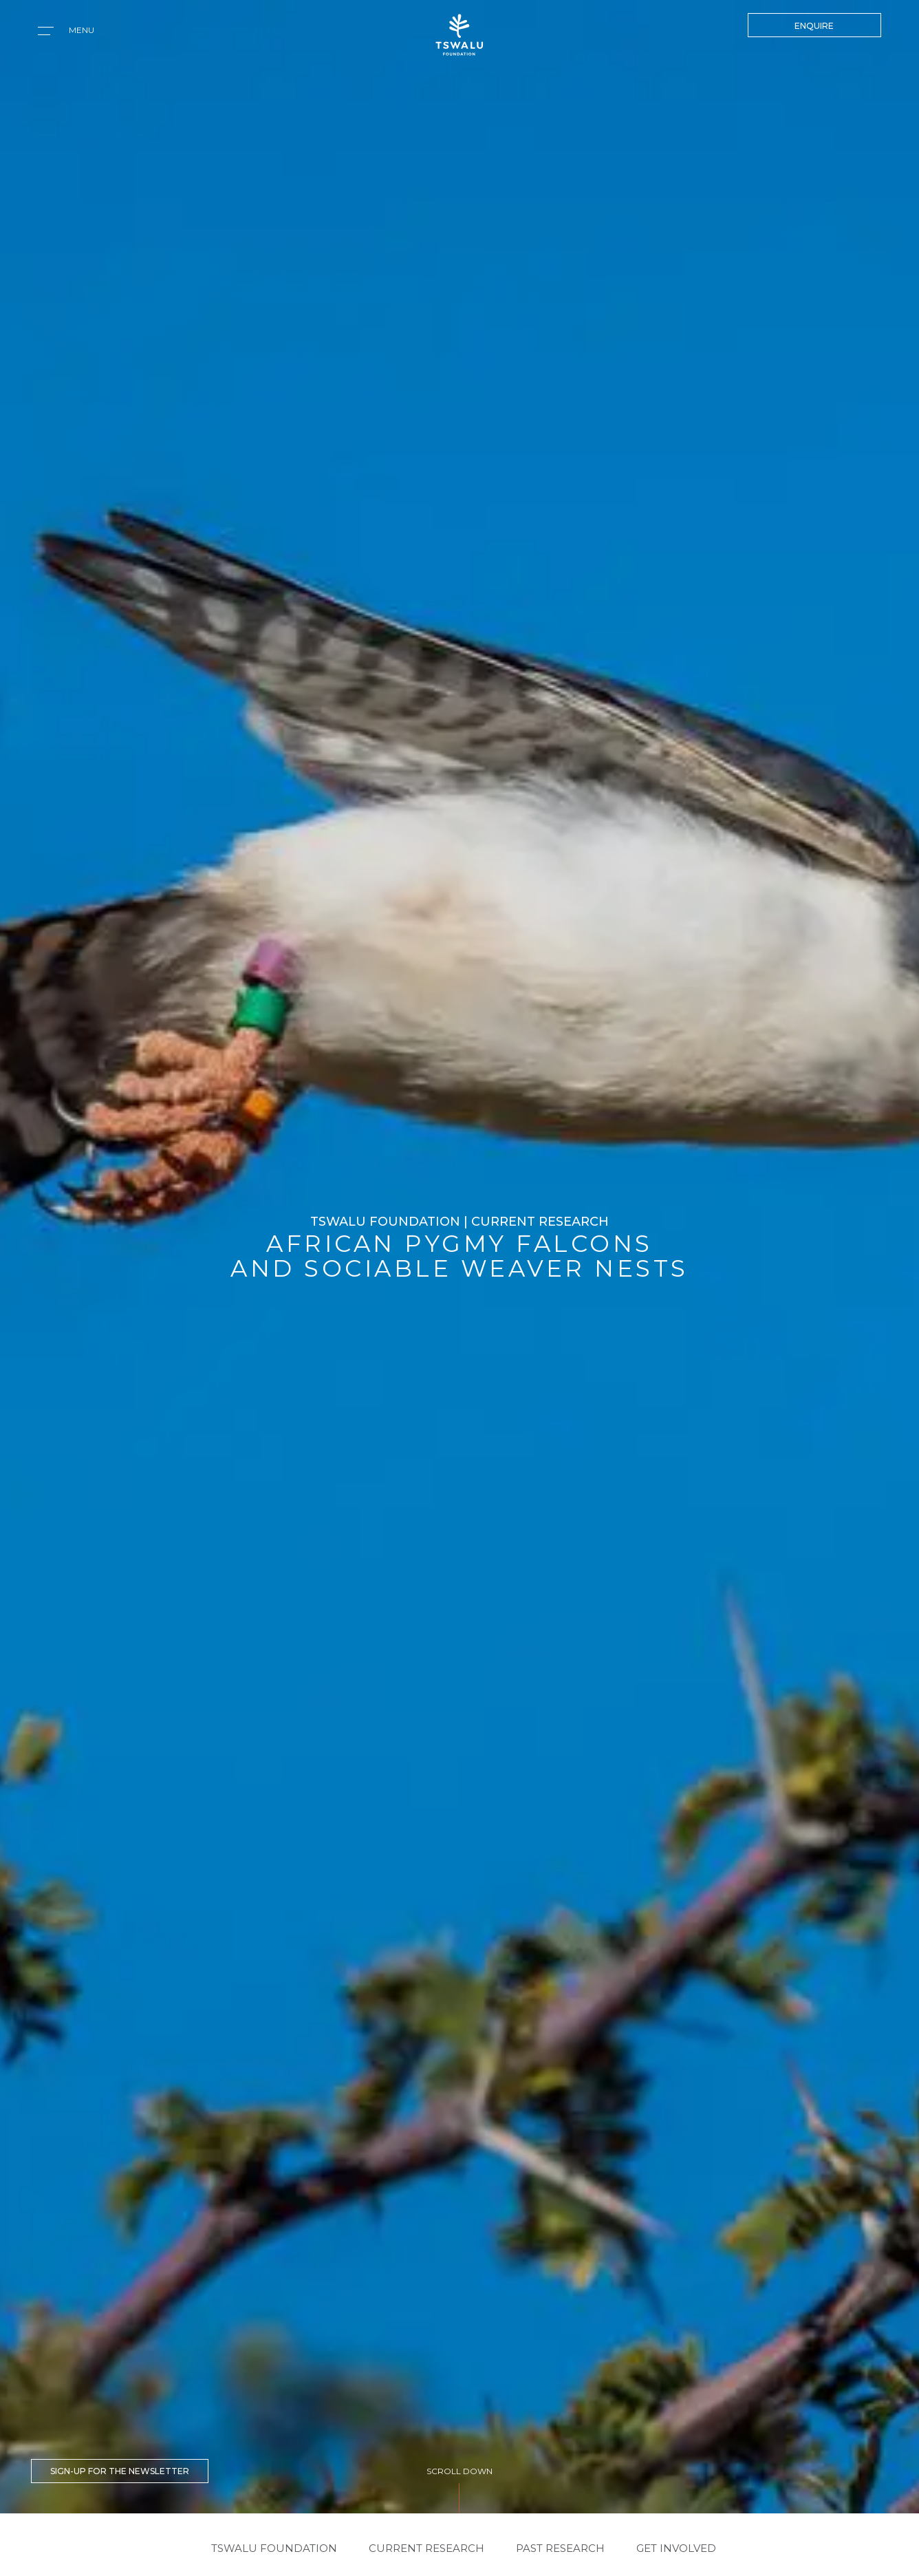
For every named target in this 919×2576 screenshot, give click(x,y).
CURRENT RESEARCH (426, 2548)
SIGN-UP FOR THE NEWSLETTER (119, 2471)
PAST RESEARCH (560, 2548)
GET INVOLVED (676, 2548)
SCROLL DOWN (459, 2471)
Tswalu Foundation (274, 2548)
